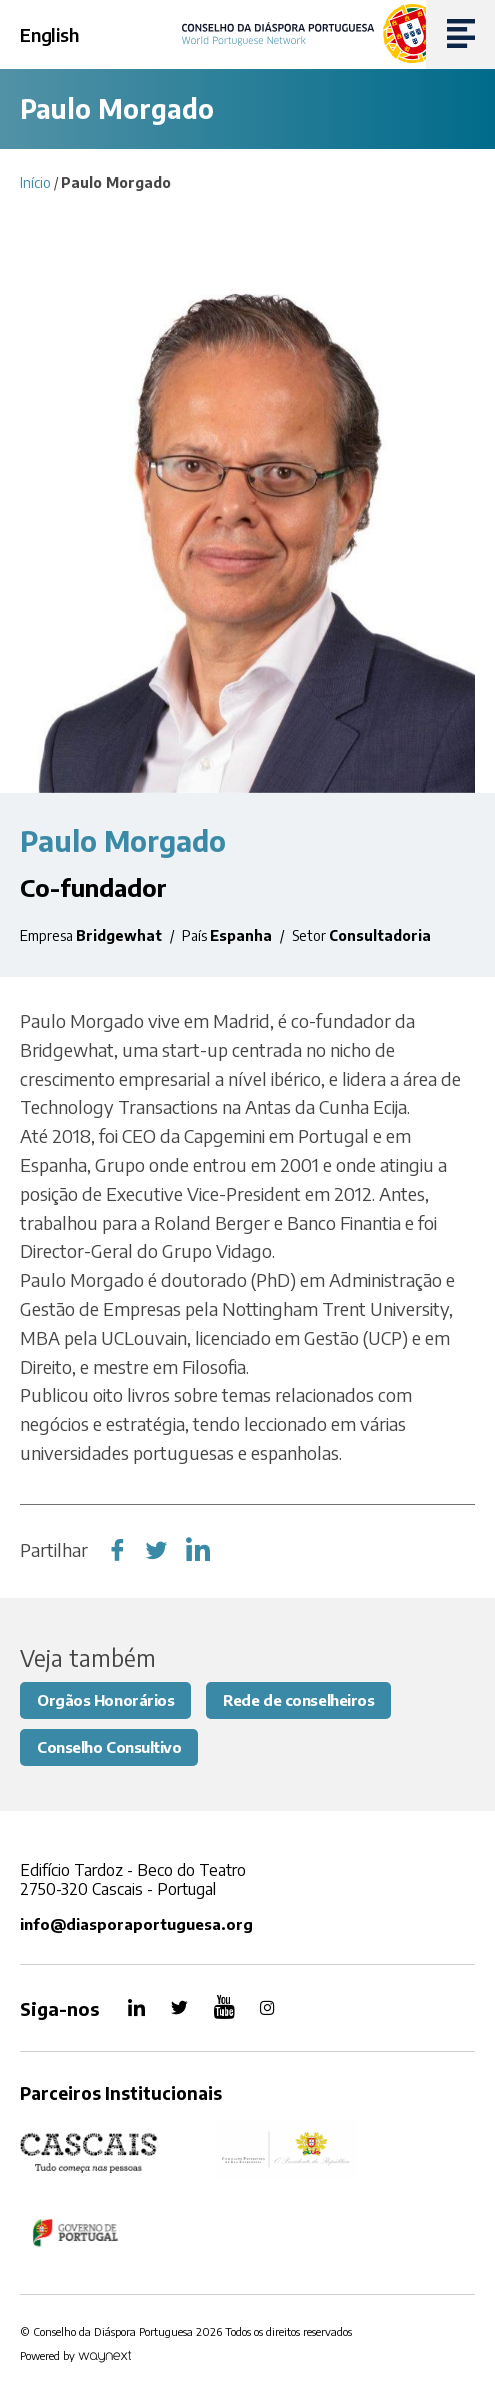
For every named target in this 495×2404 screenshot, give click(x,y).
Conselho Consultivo (109, 1747)
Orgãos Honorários (105, 1700)
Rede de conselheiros (298, 1700)
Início (35, 182)
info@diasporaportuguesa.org (136, 1924)
